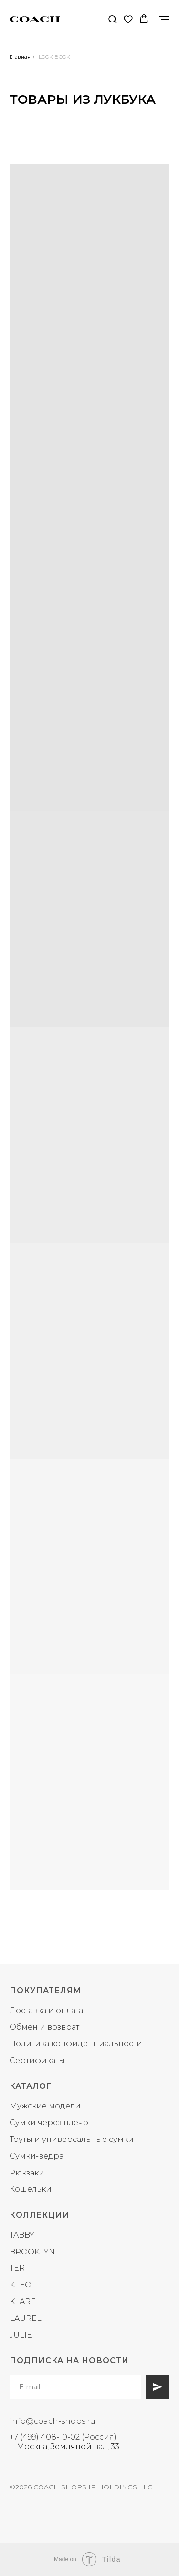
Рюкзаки (27, 2172)
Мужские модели (45, 2105)
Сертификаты (37, 2060)
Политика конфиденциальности (76, 2043)
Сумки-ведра (36, 2156)
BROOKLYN (32, 2251)
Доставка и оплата (46, 2010)
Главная (20, 57)
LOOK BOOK (54, 57)
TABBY (22, 2235)
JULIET (23, 2335)
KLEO (21, 2284)
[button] (112, 18)
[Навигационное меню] (164, 19)
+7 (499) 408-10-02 (45, 2437)
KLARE (23, 2301)
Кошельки (31, 2189)
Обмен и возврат (44, 2026)
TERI (18, 2268)
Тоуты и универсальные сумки (72, 2139)
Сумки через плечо (49, 2122)
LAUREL (26, 2318)
